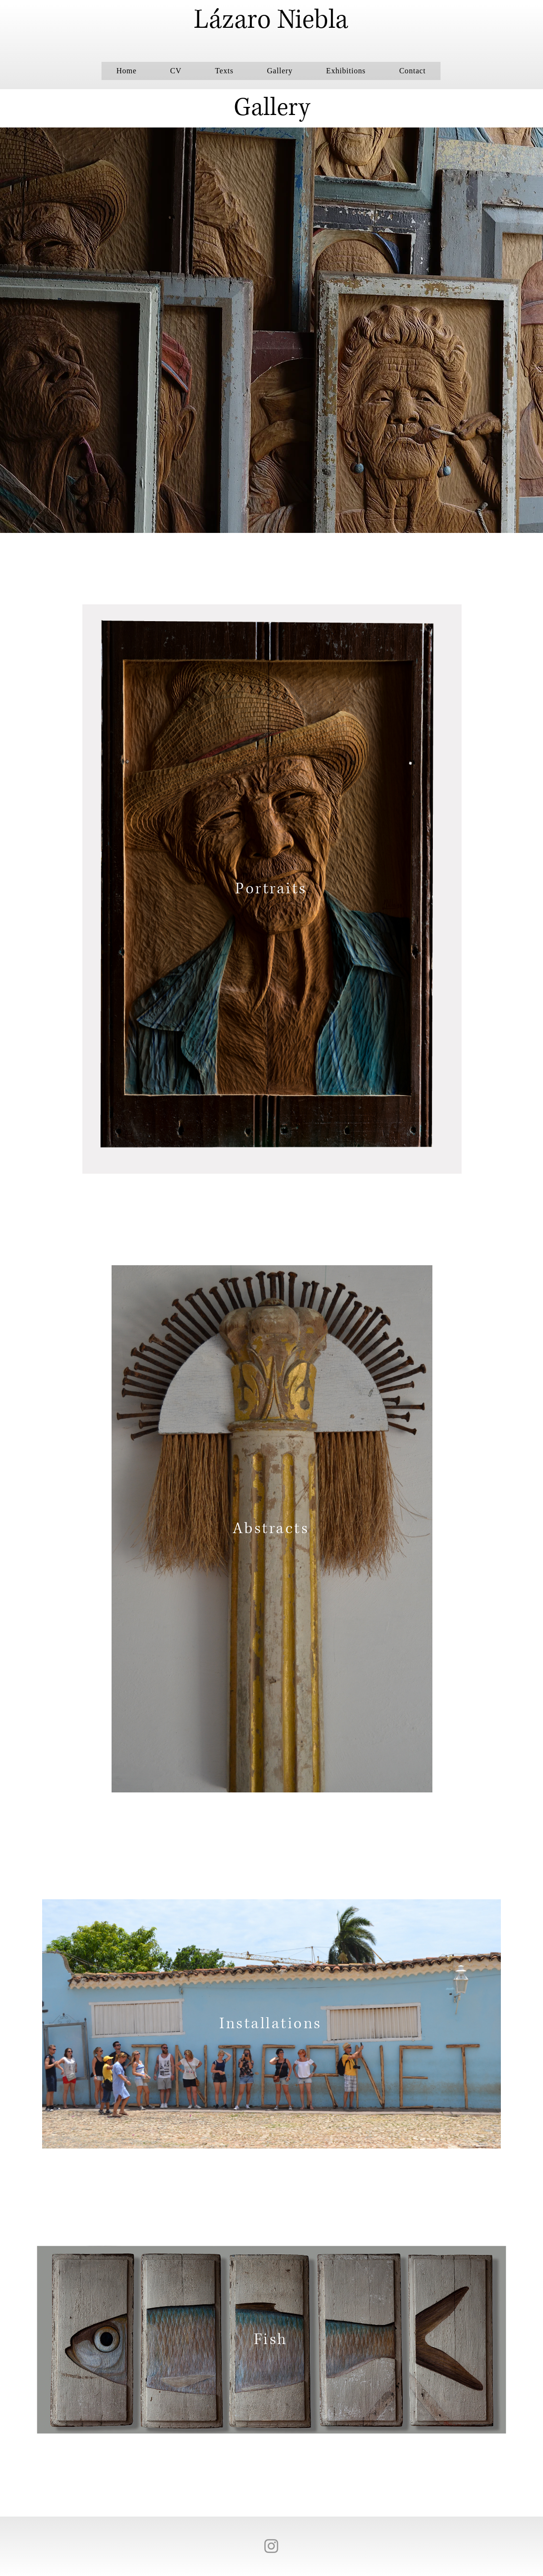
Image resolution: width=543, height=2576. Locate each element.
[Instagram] (271, 2546)
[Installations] (271, 2024)
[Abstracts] (272, 1528)
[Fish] (271, 2339)
